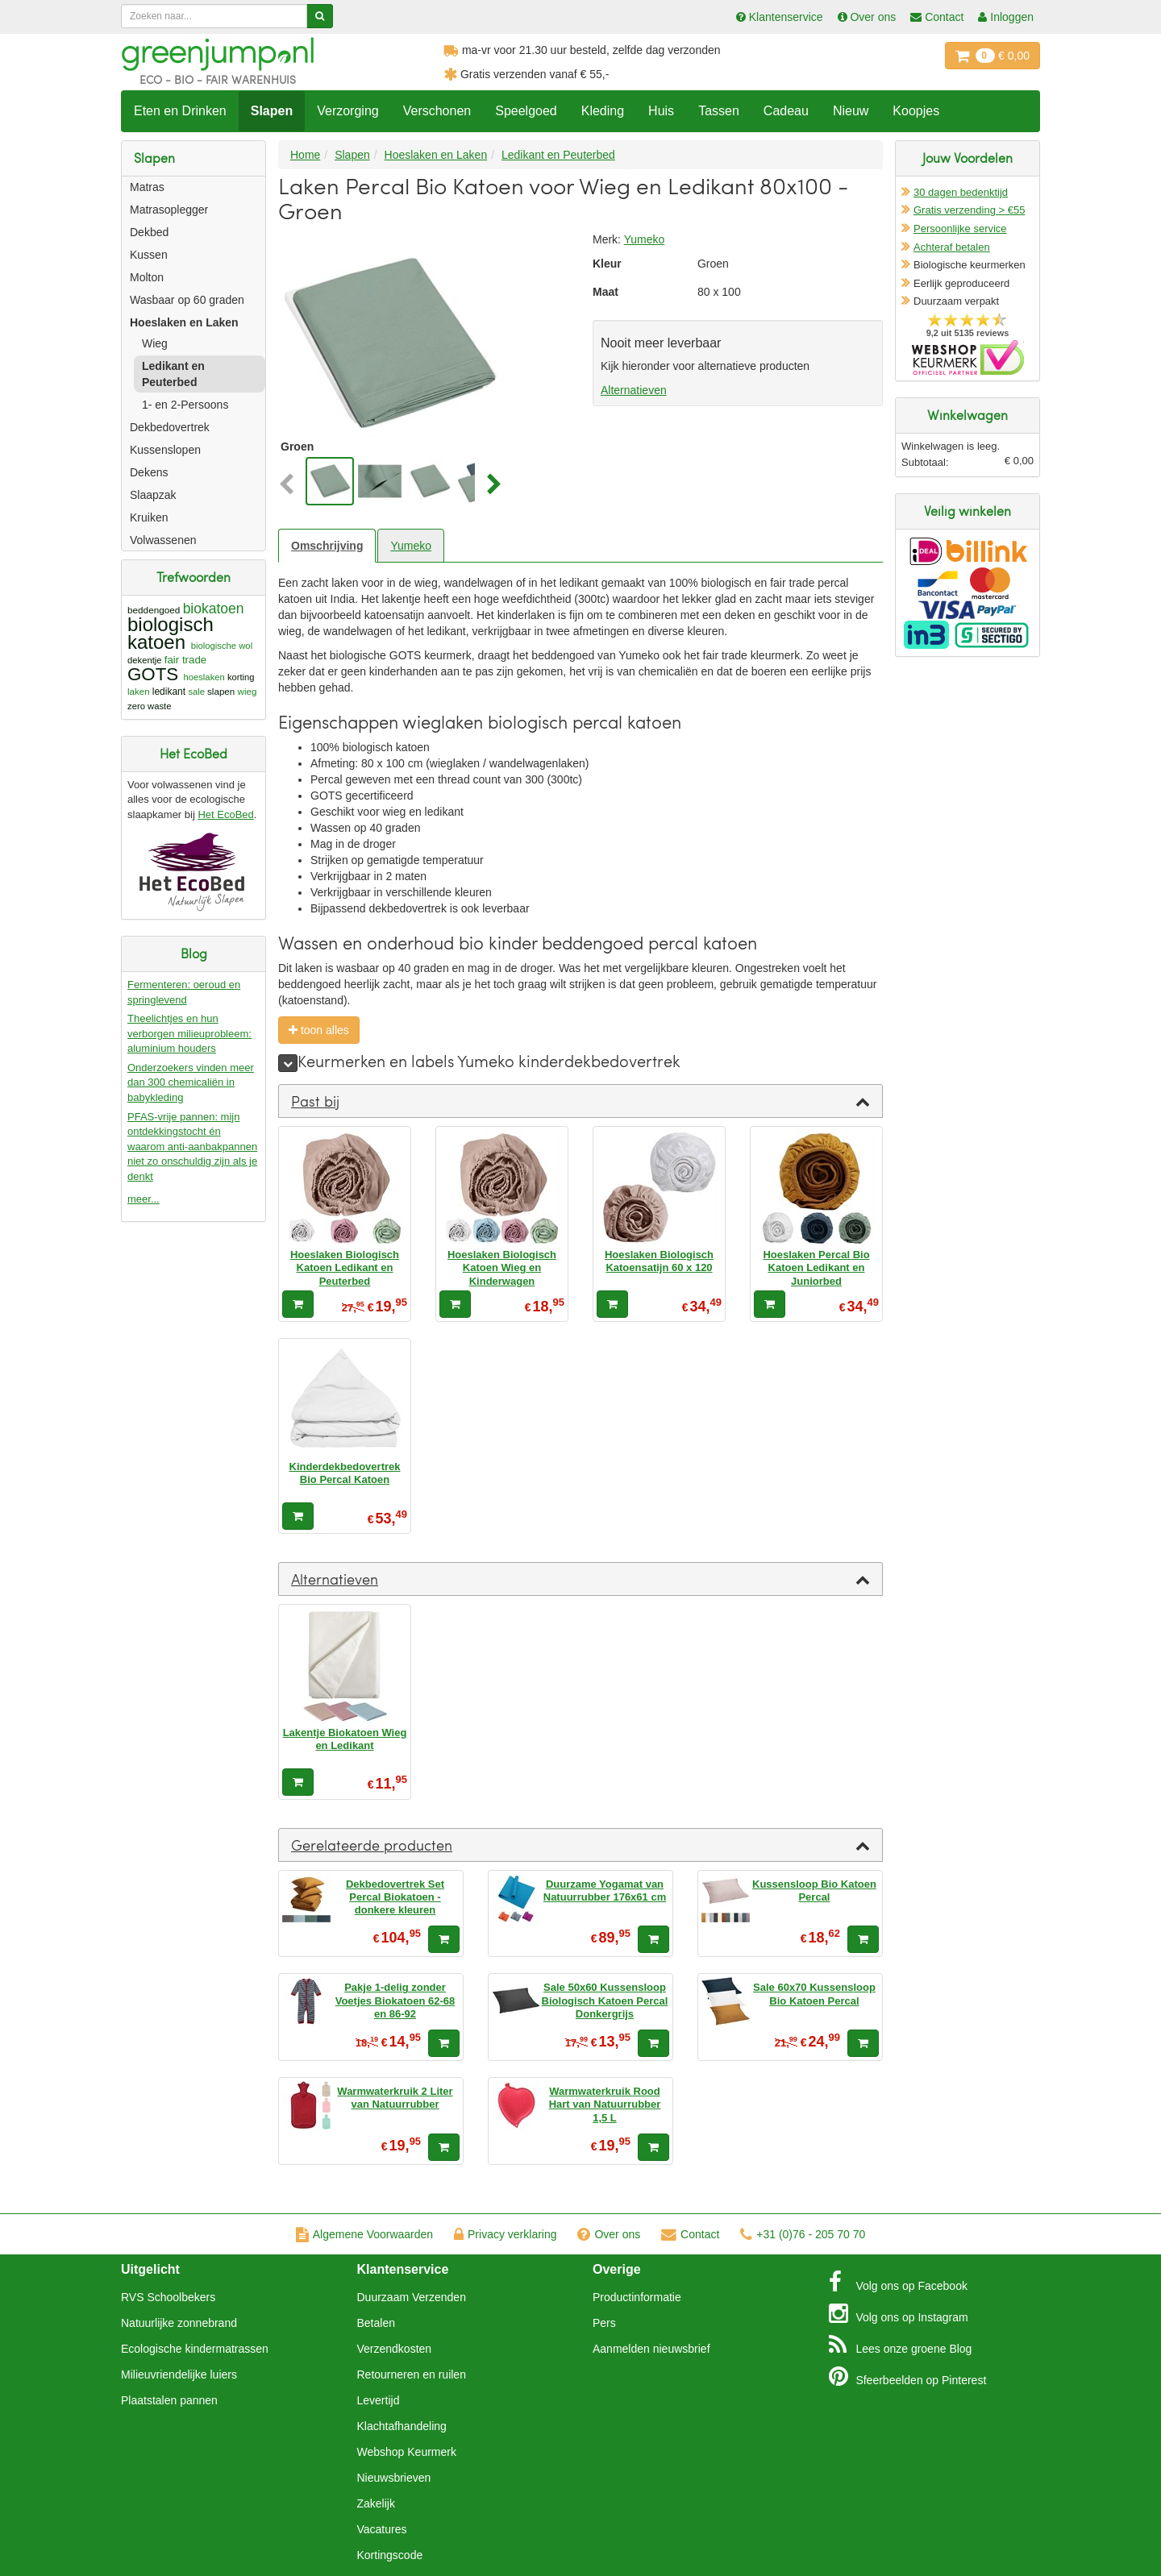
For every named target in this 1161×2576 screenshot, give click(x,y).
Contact (690, 2234)
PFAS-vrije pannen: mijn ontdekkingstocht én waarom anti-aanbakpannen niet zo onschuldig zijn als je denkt (192, 1146)
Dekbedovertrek (170, 427)
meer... (143, 1199)
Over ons (608, 2234)
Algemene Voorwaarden (364, 2234)
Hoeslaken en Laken (184, 322)
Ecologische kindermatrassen (194, 2348)
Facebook (898, 2282)
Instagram (898, 2313)
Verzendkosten (394, 2348)
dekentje (144, 660)
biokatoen (213, 608)
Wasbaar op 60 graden (187, 299)
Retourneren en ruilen (411, 2374)
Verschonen (437, 111)
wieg (247, 691)
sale (196, 691)
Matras (147, 187)
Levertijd (378, 2400)
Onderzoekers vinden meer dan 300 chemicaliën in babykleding (190, 1082)
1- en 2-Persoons (185, 404)
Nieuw (850, 111)
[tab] (580, 1101)
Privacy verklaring (505, 2234)
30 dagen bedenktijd (960, 192)
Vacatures (382, 2529)
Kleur (607, 263)
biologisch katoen (170, 633)
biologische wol (221, 645)
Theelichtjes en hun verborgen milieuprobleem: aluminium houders (189, 1033)
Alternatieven (634, 390)
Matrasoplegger (169, 209)
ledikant (168, 691)
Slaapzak (153, 494)
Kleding (602, 111)
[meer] (288, 1063)
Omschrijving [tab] (327, 545)
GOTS (152, 674)
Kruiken (149, 517)
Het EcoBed (225, 814)
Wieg (155, 343)
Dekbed (149, 232)
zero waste (149, 706)
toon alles (319, 1030)
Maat (605, 291)
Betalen (376, 2322)
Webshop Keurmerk (406, 2451)
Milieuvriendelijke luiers (179, 2374)
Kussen (149, 254)
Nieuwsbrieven (394, 2477)
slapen (221, 691)
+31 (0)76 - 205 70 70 (802, 2234)
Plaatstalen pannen (169, 2400)
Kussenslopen (165, 449)
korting (241, 677)
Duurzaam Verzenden (411, 2297)
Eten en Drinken (180, 111)
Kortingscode (390, 2555)
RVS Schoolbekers (168, 2297)
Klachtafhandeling (402, 2426)
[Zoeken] (319, 16)
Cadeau (786, 111)
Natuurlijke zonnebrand (179, 2322)
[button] (290, 485)
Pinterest (908, 2376)
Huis (661, 111)
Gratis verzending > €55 (969, 210)
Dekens (149, 472)
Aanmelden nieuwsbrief (651, 2348)
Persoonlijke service (960, 228)
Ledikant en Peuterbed (173, 373)
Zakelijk (376, 2503)
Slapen (272, 111)
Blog (900, 2344)
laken (138, 691)
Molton (147, 277)
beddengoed (153, 610)
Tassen (718, 111)
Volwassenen (163, 540)
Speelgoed (526, 111)
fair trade (185, 660)
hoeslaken (203, 677)
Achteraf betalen (951, 247)
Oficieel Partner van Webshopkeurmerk (968, 357)
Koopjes (916, 111)
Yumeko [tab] (410, 545)
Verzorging (348, 111)
